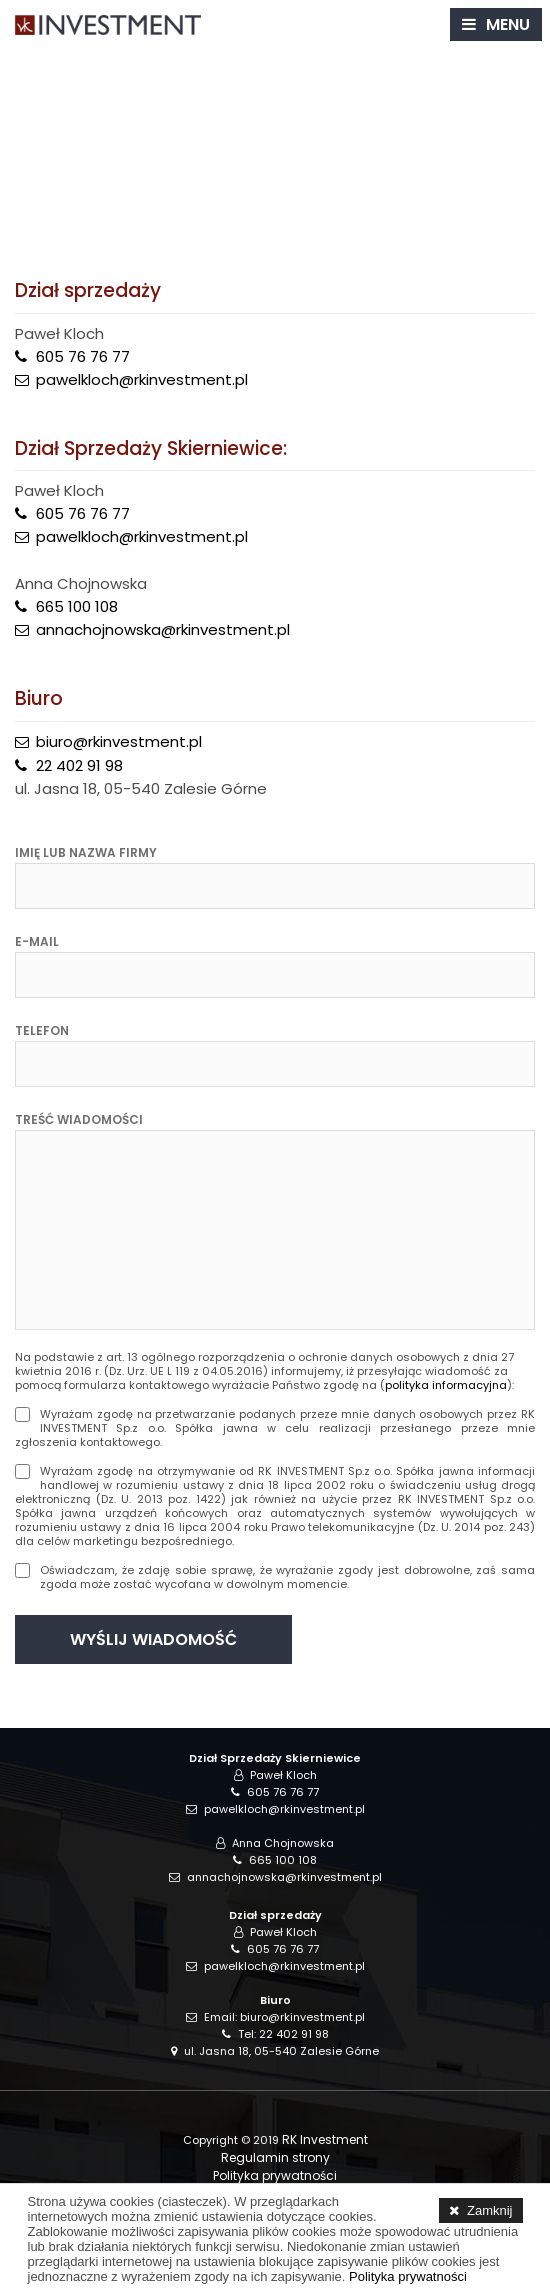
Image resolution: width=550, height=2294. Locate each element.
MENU (508, 24)
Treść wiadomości (79, 1120)
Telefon (42, 1031)
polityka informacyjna (446, 1385)
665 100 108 (77, 606)
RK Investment (325, 2139)
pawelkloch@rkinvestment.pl (142, 379)
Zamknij (490, 2210)
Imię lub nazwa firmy (86, 853)
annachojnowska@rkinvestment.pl (163, 629)
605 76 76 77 (83, 356)
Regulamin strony (275, 2157)
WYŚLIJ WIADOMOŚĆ (153, 1639)
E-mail (37, 942)
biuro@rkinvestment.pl (119, 741)
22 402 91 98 (79, 765)
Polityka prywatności (275, 2175)
